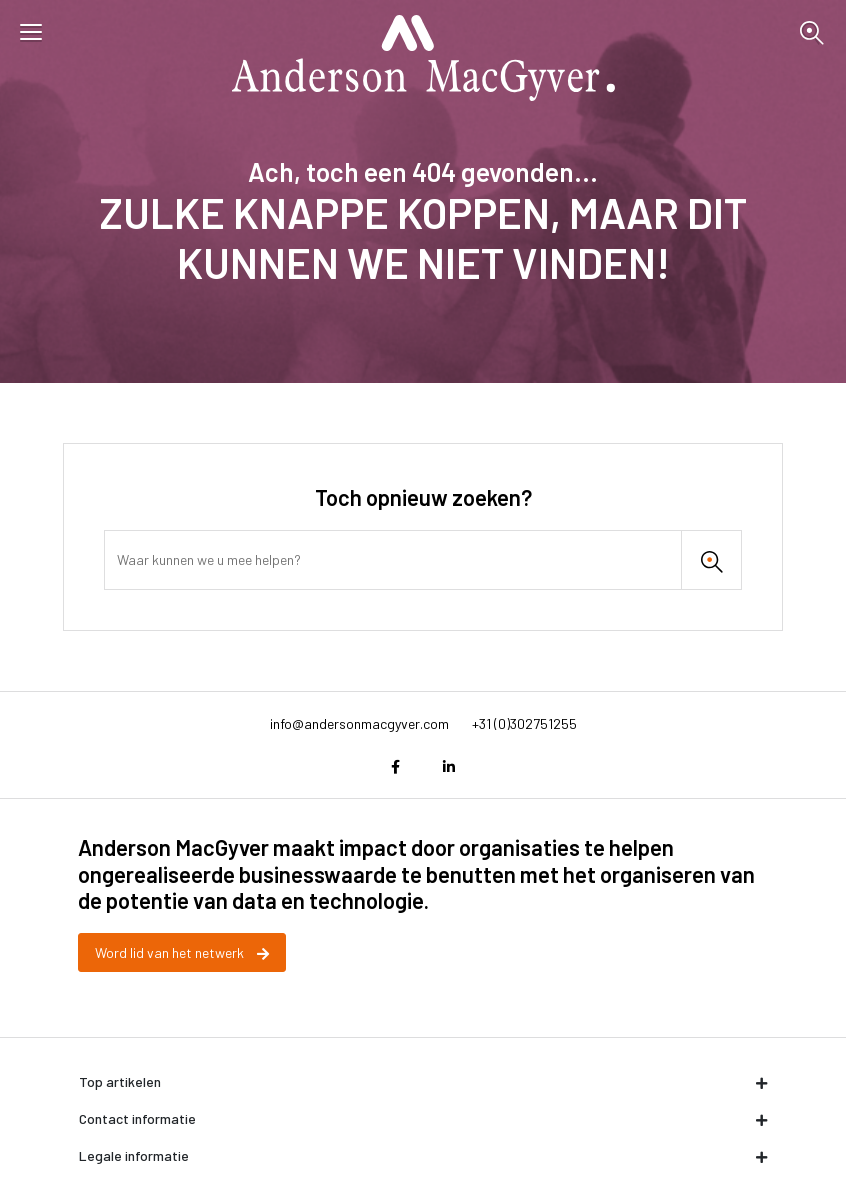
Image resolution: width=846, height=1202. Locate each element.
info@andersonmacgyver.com (359, 723)
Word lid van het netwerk (182, 952)
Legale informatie (423, 1155)
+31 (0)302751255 (524, 723)
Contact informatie (423, 1118)
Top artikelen (423, 1081)
